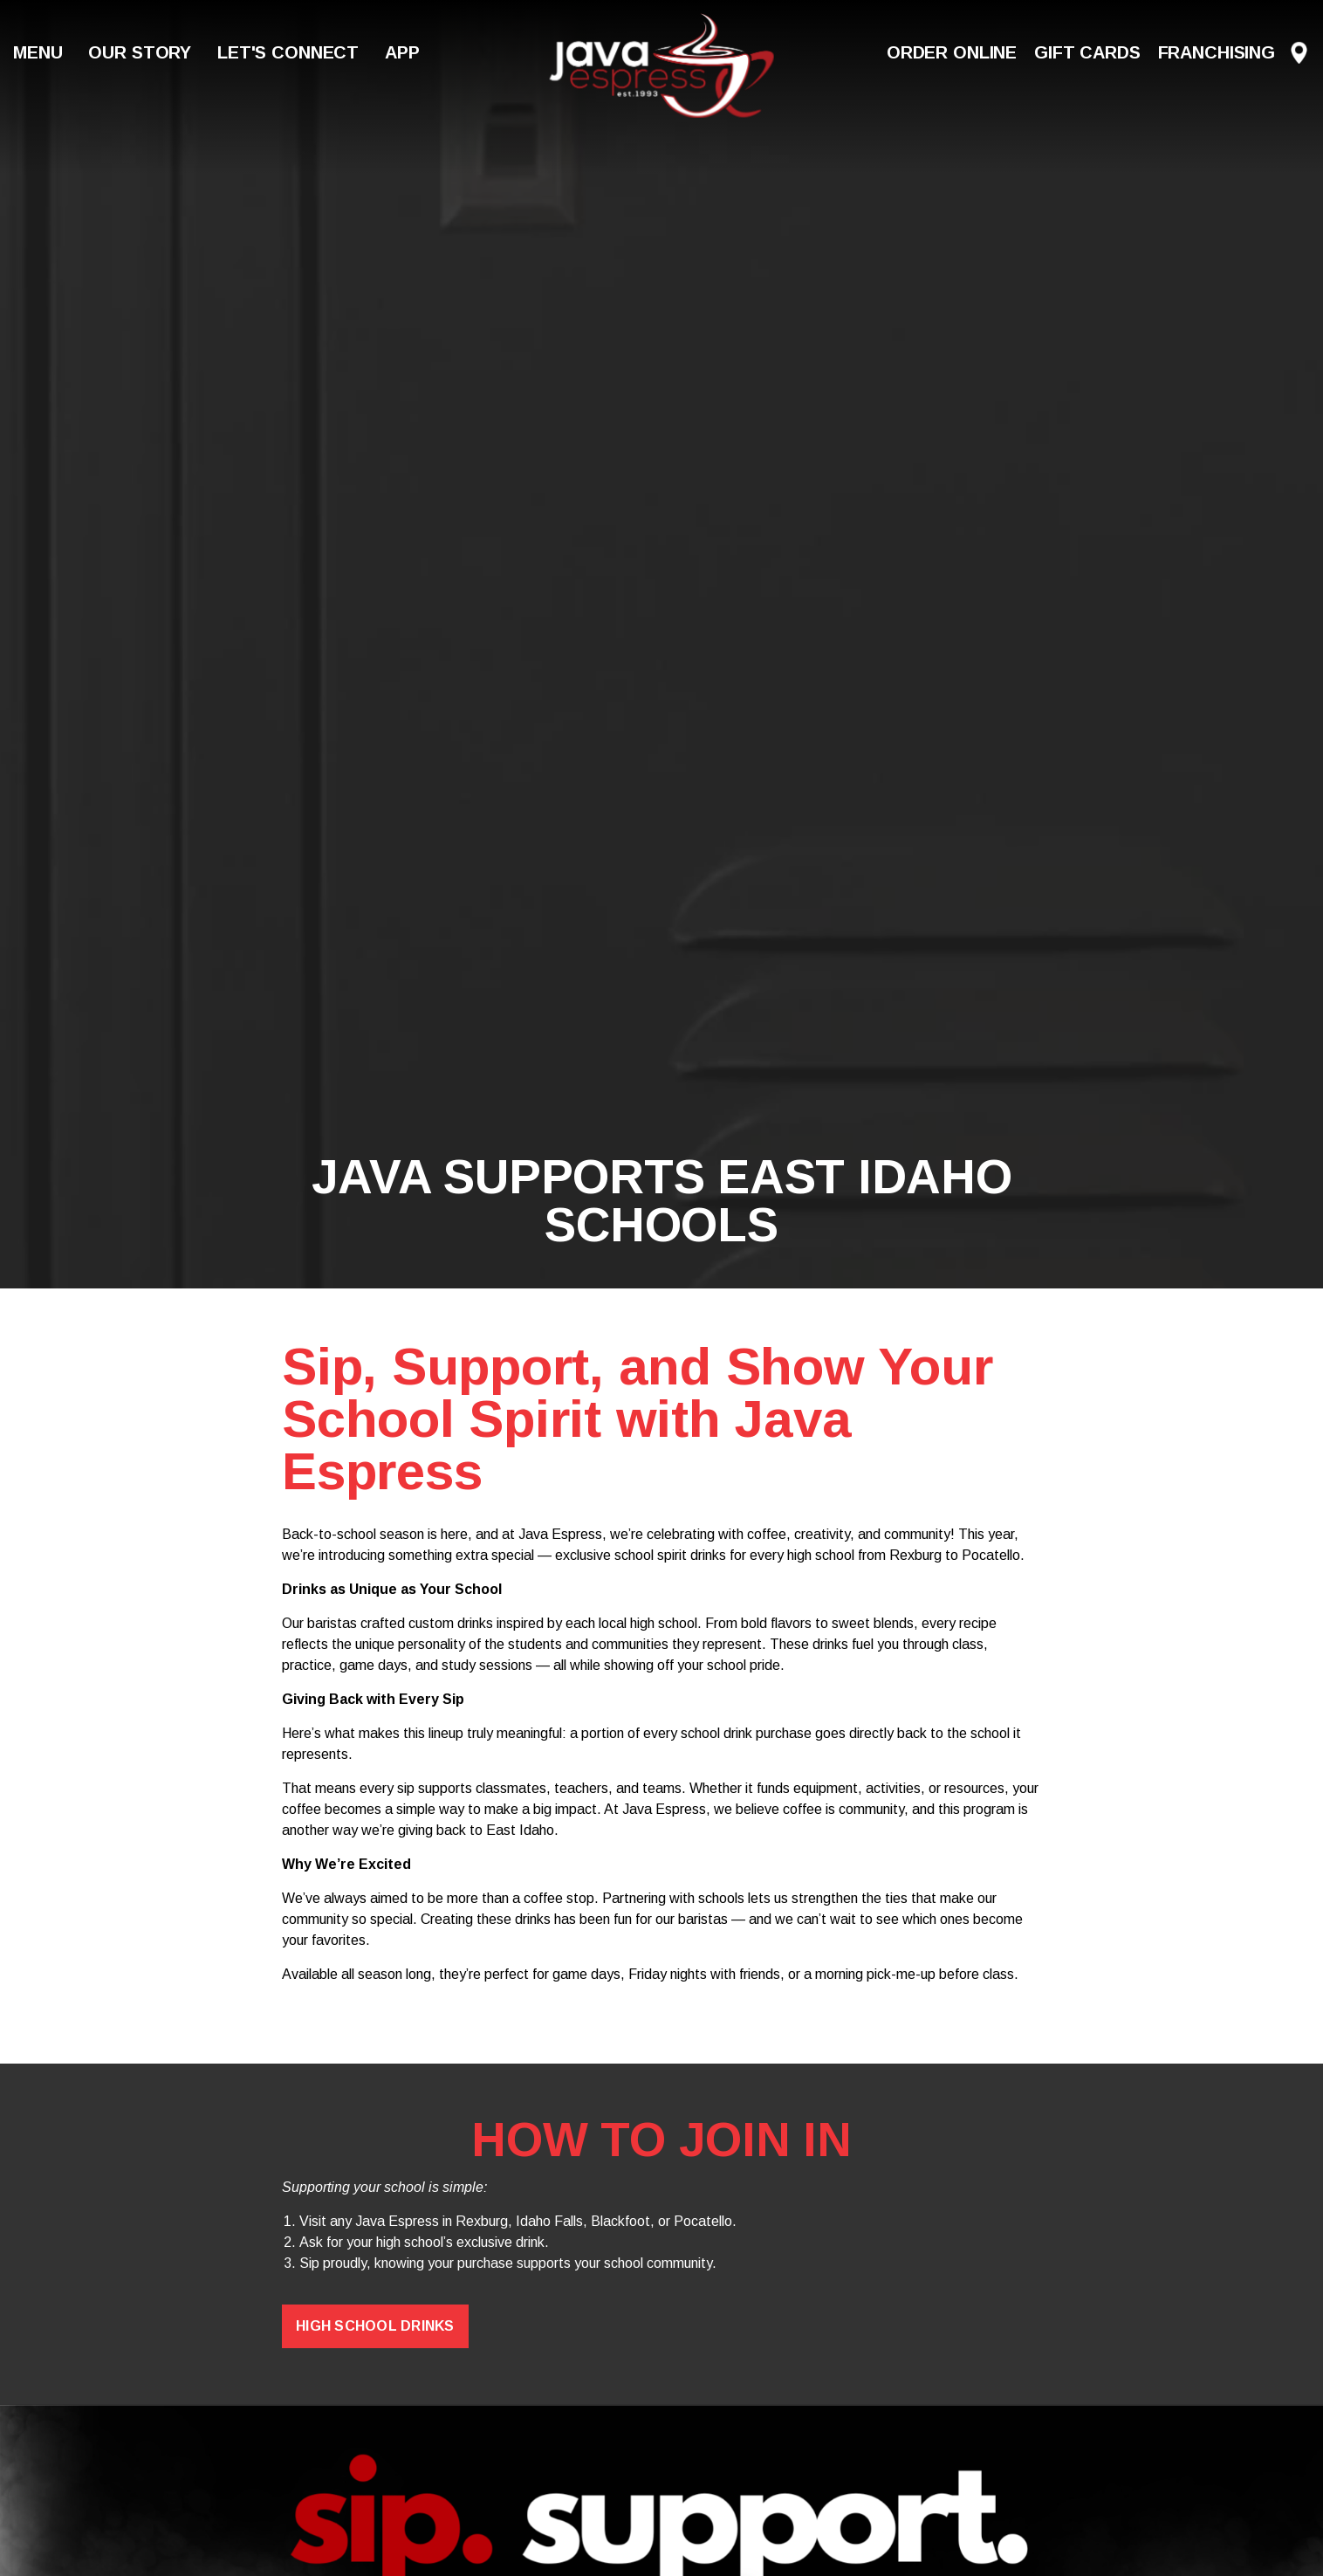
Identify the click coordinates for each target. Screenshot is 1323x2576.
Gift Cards (1087, 52)
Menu (37, 52)
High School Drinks (375, 2326)
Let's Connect (288, 52)
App (402, 52)
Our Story (139, 52)
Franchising (1216, 52)
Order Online (952, 52)
